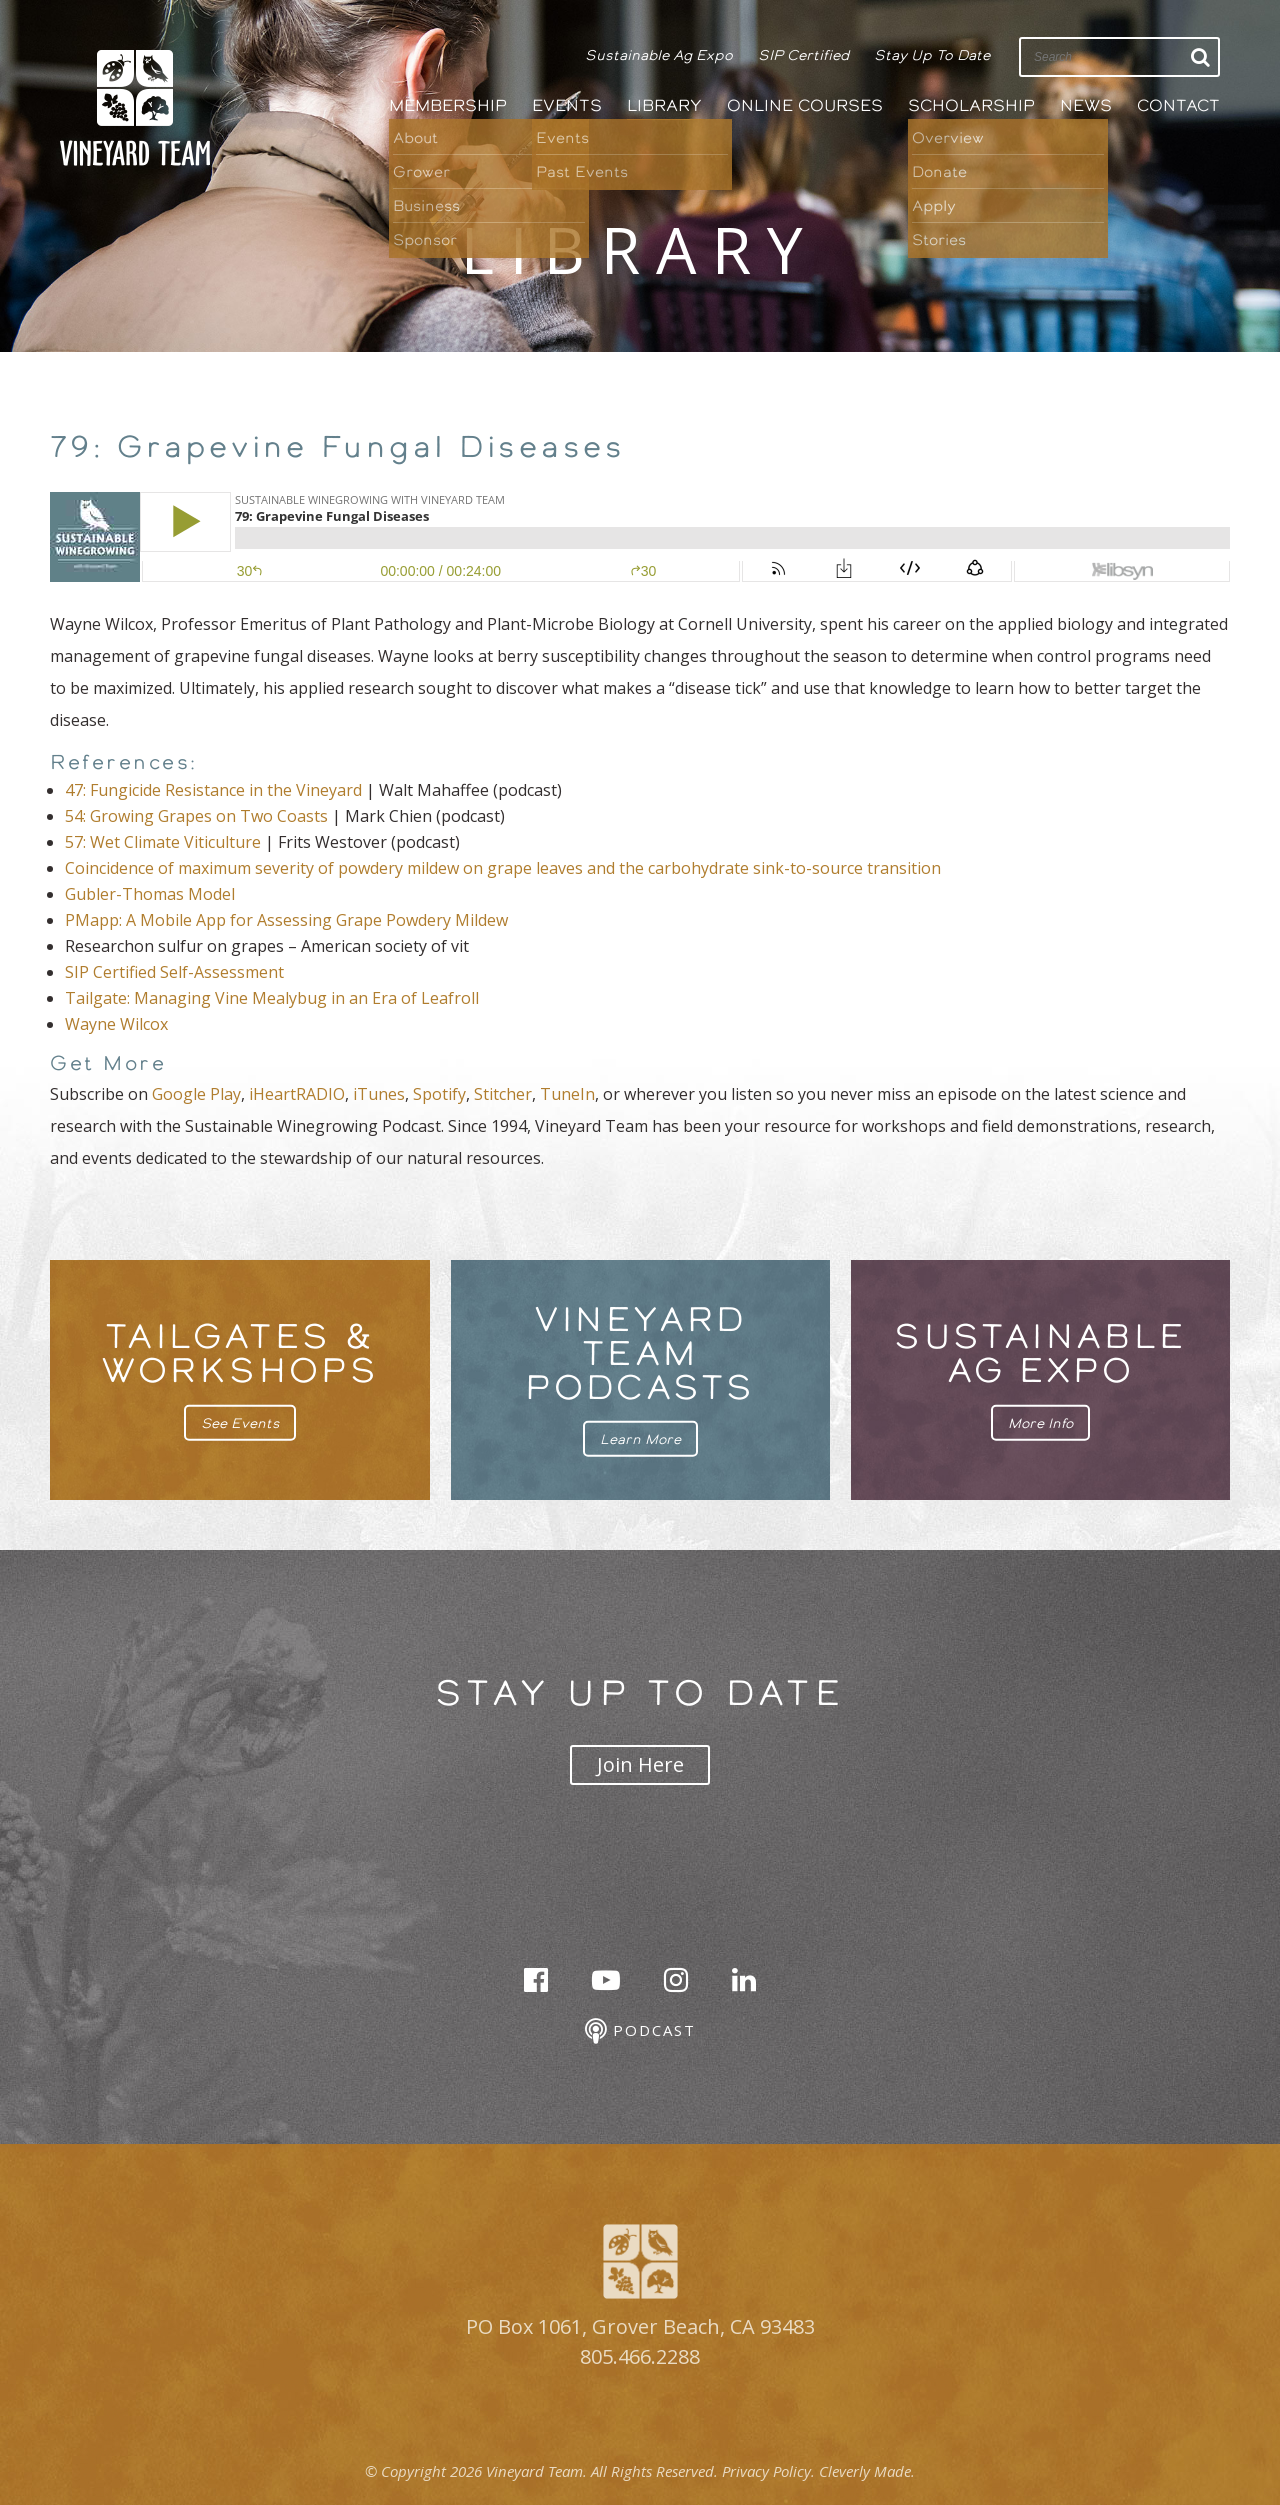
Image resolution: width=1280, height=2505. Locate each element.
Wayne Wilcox (116, 1024)
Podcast (640, 2031)
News (1086, 105)
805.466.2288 (640, 2356)
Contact (1178, 105)
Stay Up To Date (932, 55)
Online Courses (805, 105)
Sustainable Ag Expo (659, 55)
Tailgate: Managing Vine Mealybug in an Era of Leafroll (272, 998)
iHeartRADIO (297, 1094)
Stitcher (503, 1094)
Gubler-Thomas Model (150, 894)
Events (567, 105)
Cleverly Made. (867, 2471)
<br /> (640, 537)
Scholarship (971, 105)
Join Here (640, 1764)
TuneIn (567, 1094)
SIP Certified (803, 55)
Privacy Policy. (768, 2471)
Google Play (196, 1094)
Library (664, 105)
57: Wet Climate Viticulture (163, 842)
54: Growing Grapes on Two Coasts (196, 816)
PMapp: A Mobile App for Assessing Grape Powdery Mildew (286, 920)
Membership (448, 105)
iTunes (379, 1094)
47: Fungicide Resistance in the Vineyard (213, 790)
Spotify (439, 1094)
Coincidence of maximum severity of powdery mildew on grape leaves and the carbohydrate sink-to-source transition (503, 868)
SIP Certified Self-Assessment (174, 972)
